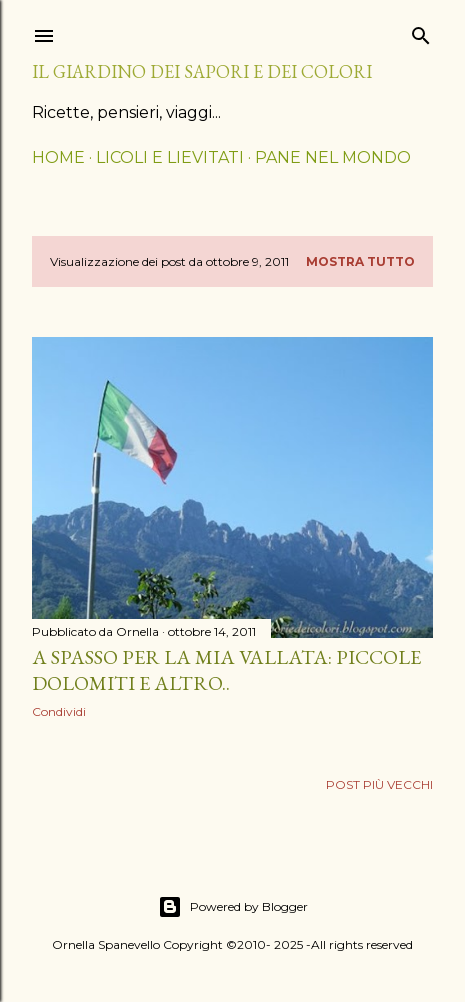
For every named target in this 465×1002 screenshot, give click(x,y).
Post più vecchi (379, 784)
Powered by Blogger (233, 907)
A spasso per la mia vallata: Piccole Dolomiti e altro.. (226, 670)
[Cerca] (421, 31)
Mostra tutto (360, 261)
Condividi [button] (59, 711)
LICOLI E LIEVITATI (170, 157)
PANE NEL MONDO (333, 157)
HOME (58, 157)
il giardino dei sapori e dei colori (202, 71)
